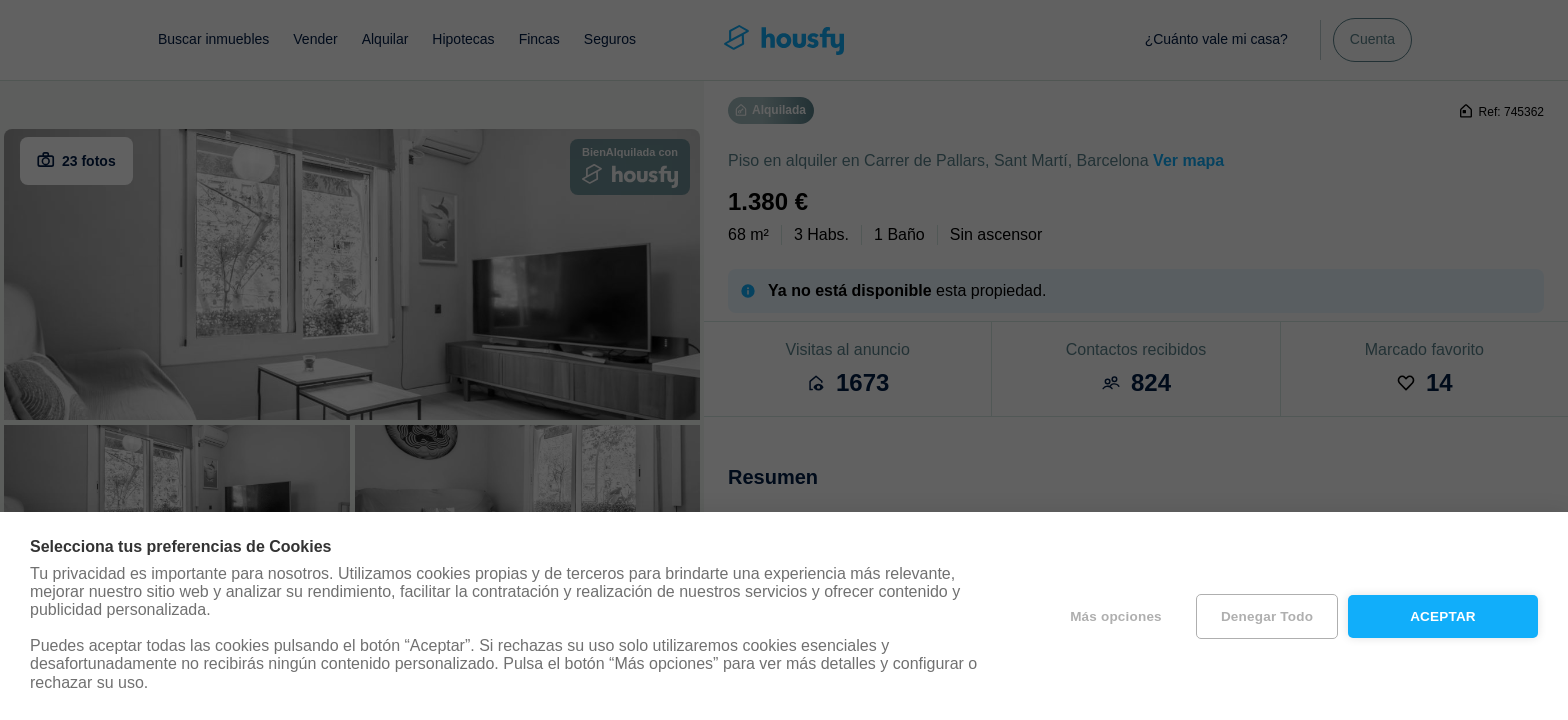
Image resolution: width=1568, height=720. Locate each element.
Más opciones (1116, 616)
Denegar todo (1267, 616)
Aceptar (1443, 616)
